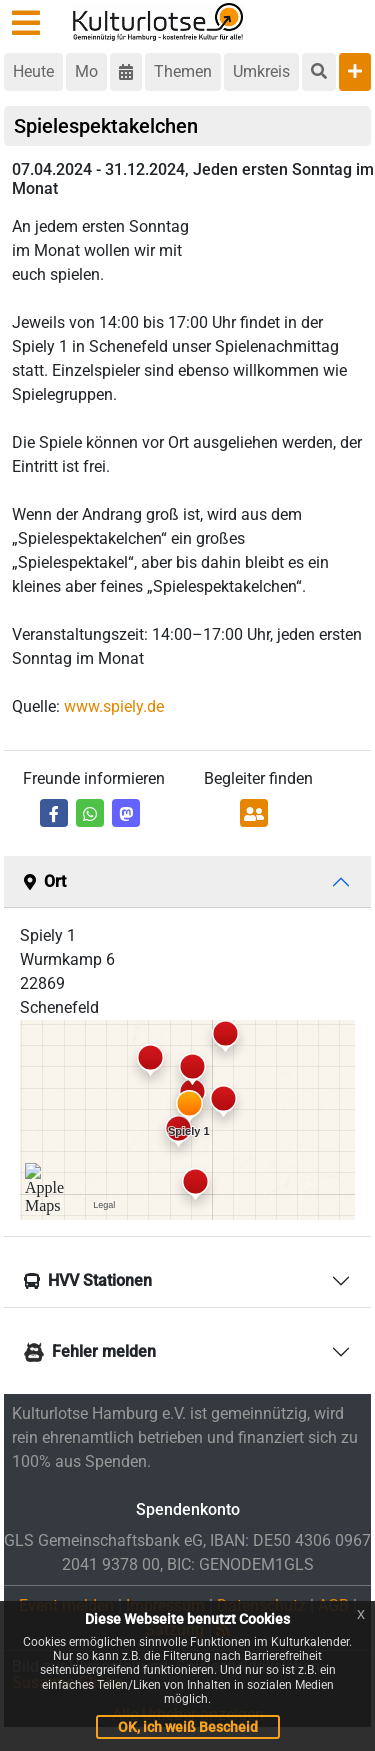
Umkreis (261, 71)
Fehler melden (90, 1352)
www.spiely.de (114, 706)
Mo (86, 71)
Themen (183, 71)
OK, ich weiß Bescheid (188, 1727)
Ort (45, 881)
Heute (33, 71)
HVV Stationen (88, 1280)
